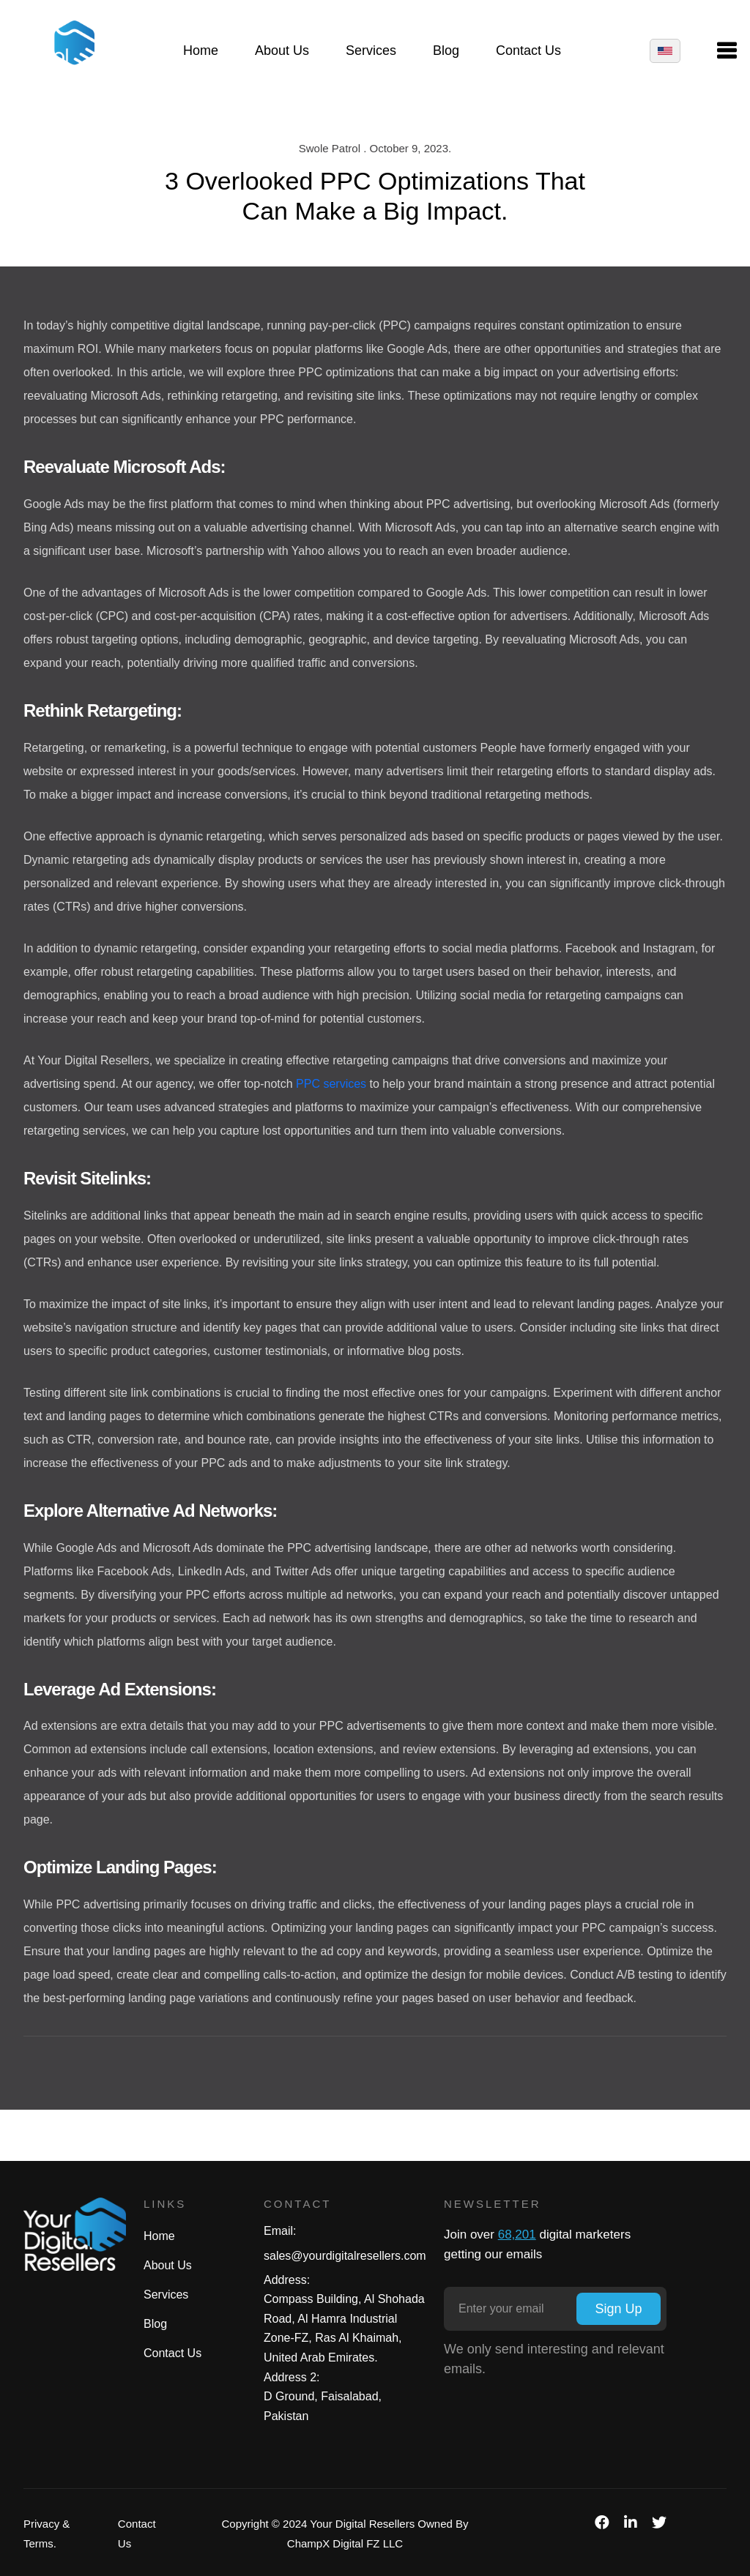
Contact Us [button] (528, 52)
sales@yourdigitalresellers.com (345, 2256)
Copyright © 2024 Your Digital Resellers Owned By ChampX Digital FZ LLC (344, 2533)
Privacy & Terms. (46, 2533)
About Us (168, 2265)
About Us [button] (282, 52)
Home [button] (200, 52)
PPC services (331, 1084)
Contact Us (172, 2353)
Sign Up (618, 2308)
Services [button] (371, 52)
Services (166, 2294)
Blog (155, 2324)
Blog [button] (446, 52)
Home (159, 2236)
